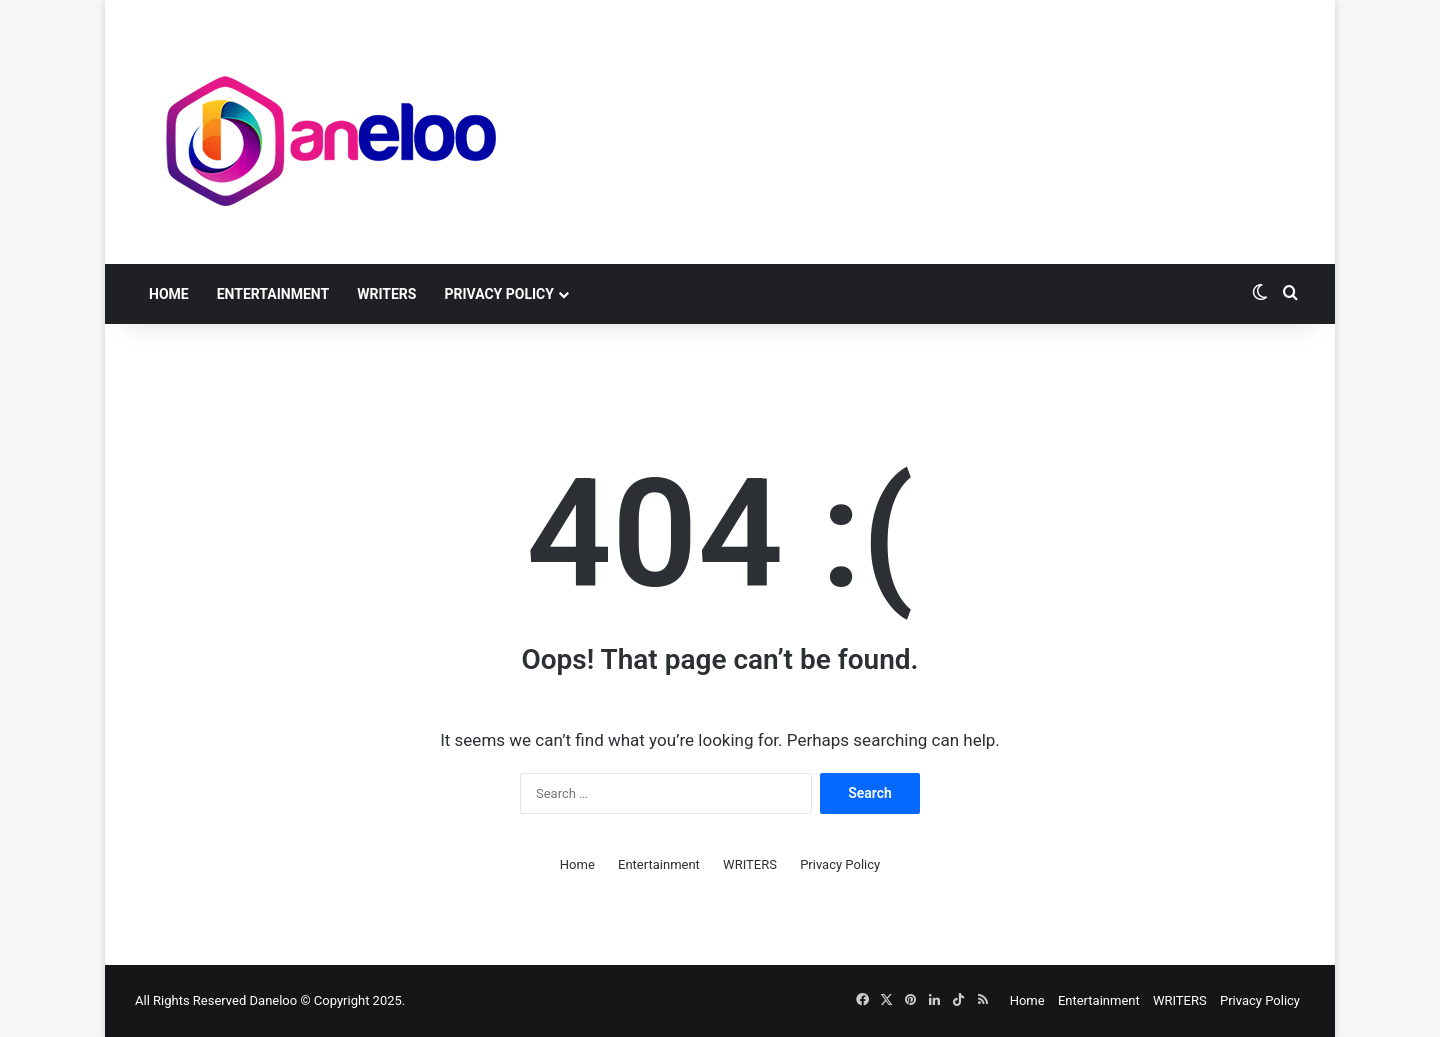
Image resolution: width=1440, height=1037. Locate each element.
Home (169, 294)
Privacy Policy (499, 294)
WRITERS (386, 294)
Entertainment (273, 294)
